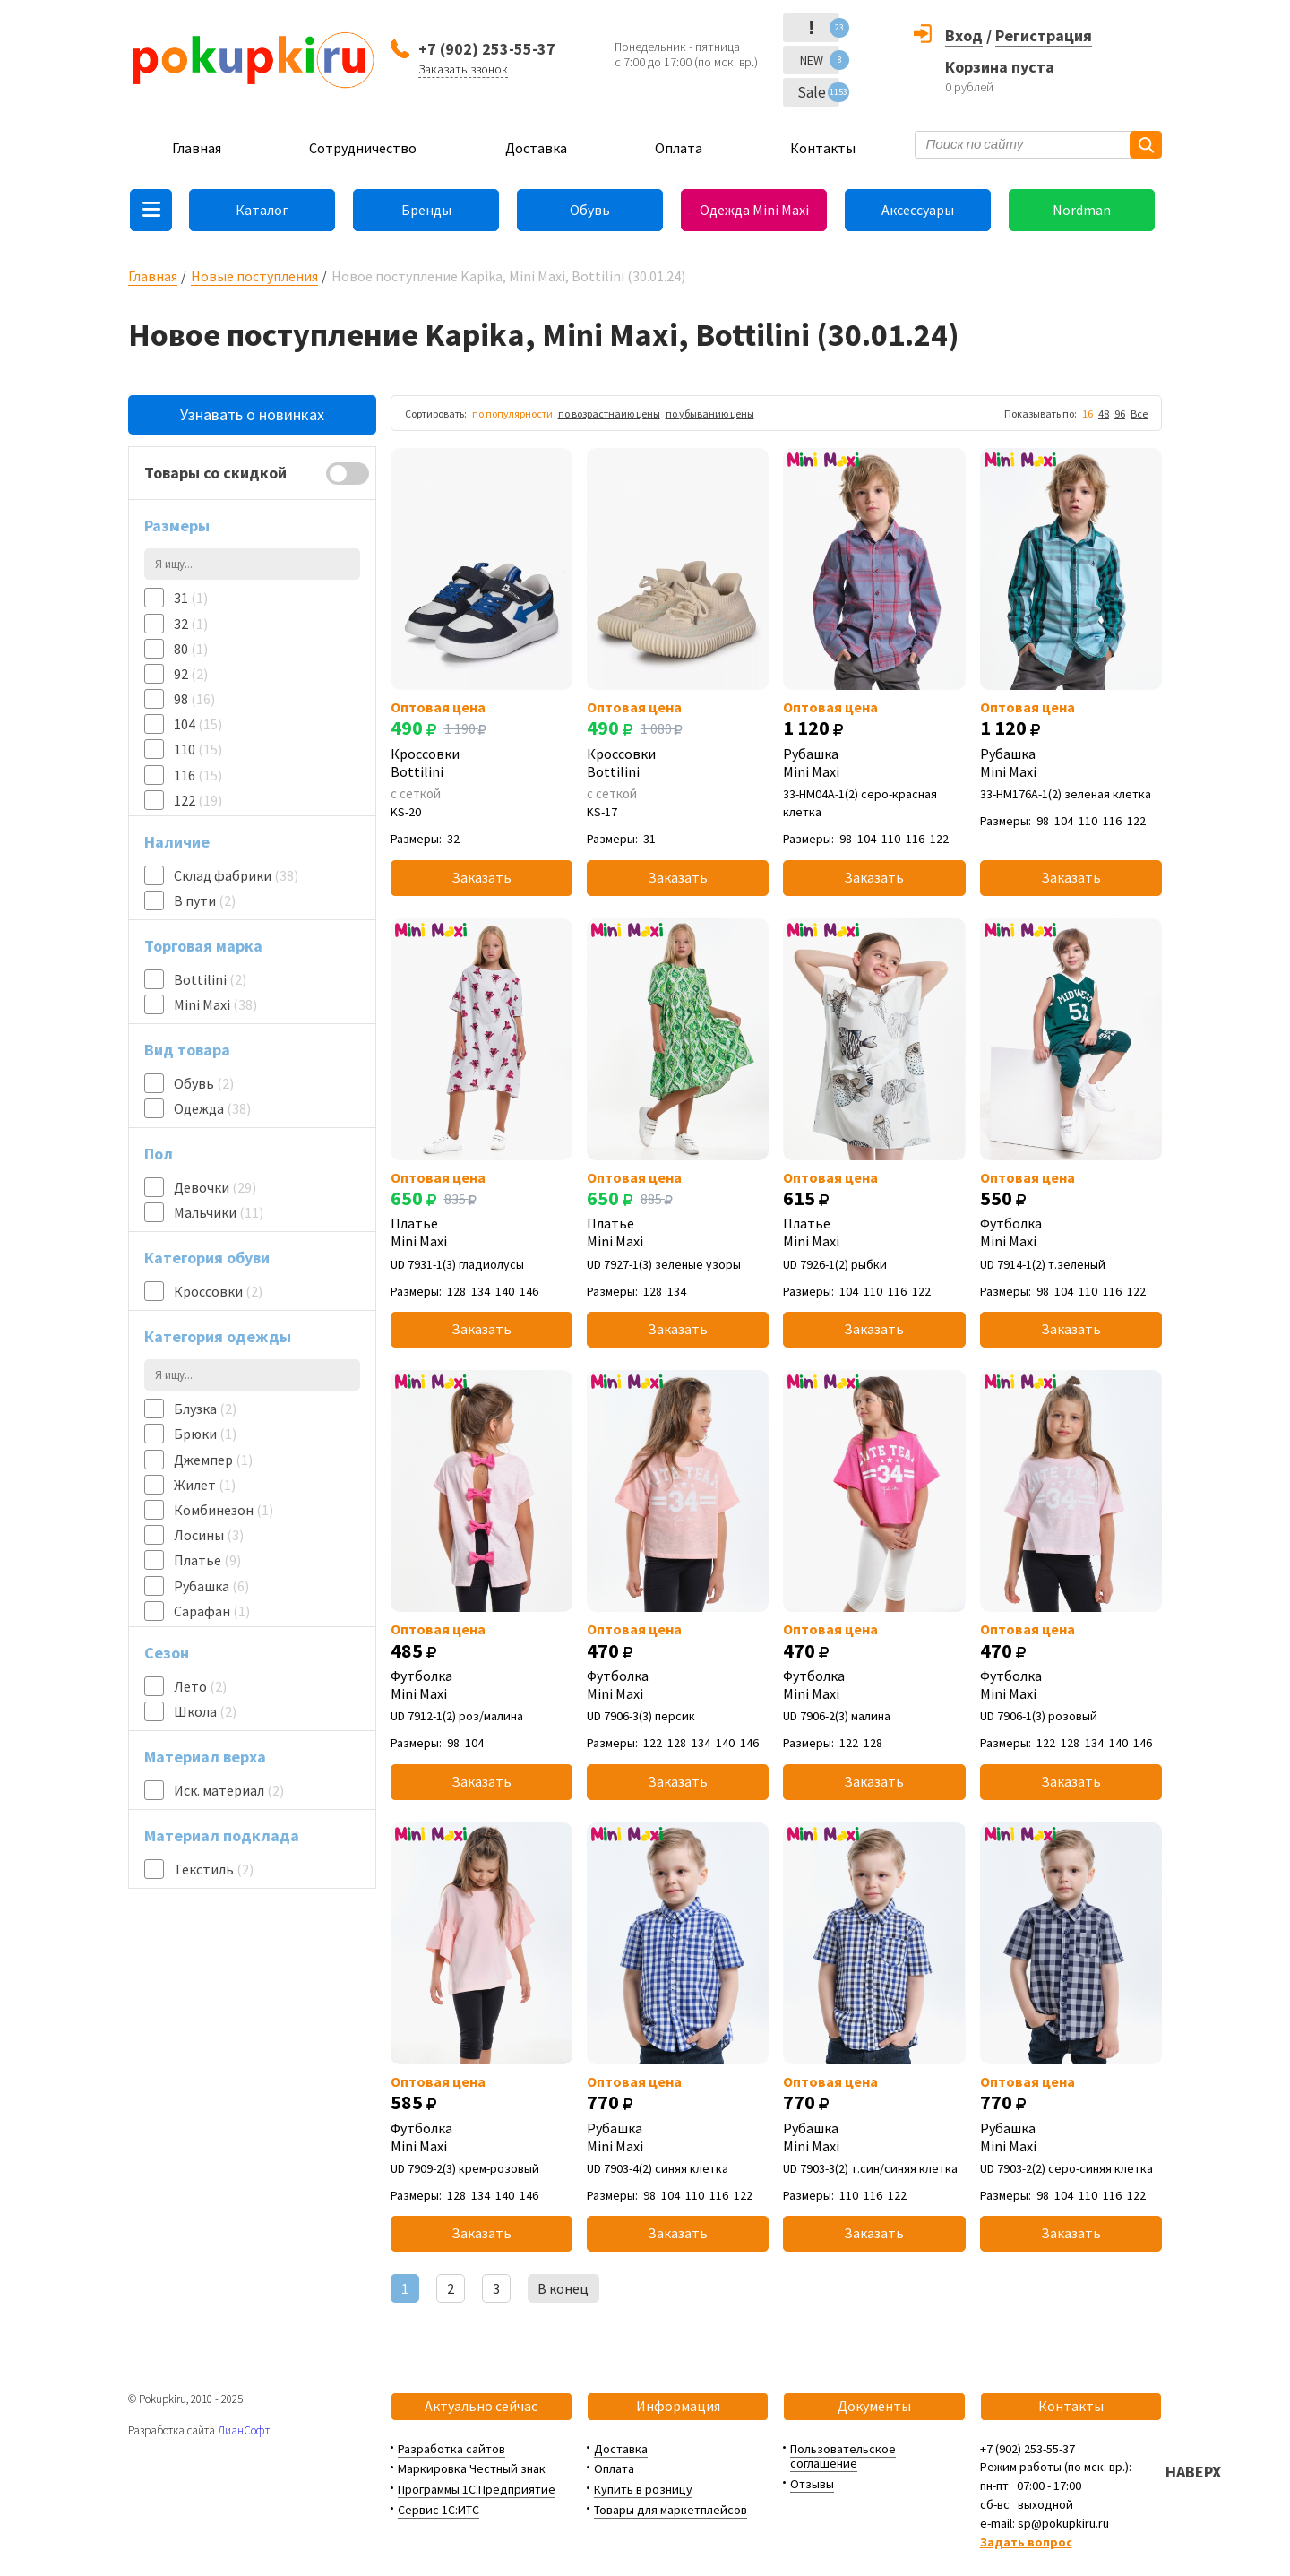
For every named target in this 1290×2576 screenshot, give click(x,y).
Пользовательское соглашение (843, 2456)
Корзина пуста (999, 66)
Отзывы (812, 2484)
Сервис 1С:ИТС (438, 2510)
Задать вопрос (1026, 2542)
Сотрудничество (363, 148)
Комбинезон (223, 1510)
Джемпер (213, 1460)
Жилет (205, 1485)
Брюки (205, 1434)
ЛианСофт (244, 2430)
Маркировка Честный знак (472, 2468)
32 (191, 624)
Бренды (426, 210)
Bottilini (210, 979)
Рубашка (211, 1586)
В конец (563, 2288)
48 (1103, 413)
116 (198, 775)
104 (198, 724)
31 (191, 598)
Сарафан (212, 1611)
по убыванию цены (710, 413)
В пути (205, 900)
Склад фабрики (236, 875)
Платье (207, 1560)
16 (1087, 413)
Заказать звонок (463, 69)
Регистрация (1043, 35)
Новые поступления (254, 276)
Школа (205, 1711)
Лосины (209, 1535)
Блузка (205, 1408)
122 (198, 800)
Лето (200, 1686)
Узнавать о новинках (252, 414)
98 (194, 699)
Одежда (212, 1108)
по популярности (512, 413)
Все (1139, 413)
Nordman (1082, 210)
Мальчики (218, 1212)
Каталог (262, 210)
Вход (964, 35)
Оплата (678, 148)
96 (1119, 413)
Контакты (823, 148)
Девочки (215, 1187)
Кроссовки (218, 1291)
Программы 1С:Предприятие (476, 2489)
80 (191, 649)
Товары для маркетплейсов (670, 2510)
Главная (196, 148)
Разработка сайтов (451, 2449)
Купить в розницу (643, 2489)
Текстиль (214, 1869)
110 (198, 749)
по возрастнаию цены (609, 413)
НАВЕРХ (1193, 2471)
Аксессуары (918, 210)
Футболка (1071, 1232)
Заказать (482, 877)
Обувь (590, 210)
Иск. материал (229, 1790)
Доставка (536, 148)
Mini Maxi (215, 1004)
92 (191, 674)
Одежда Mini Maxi (754, 210)
